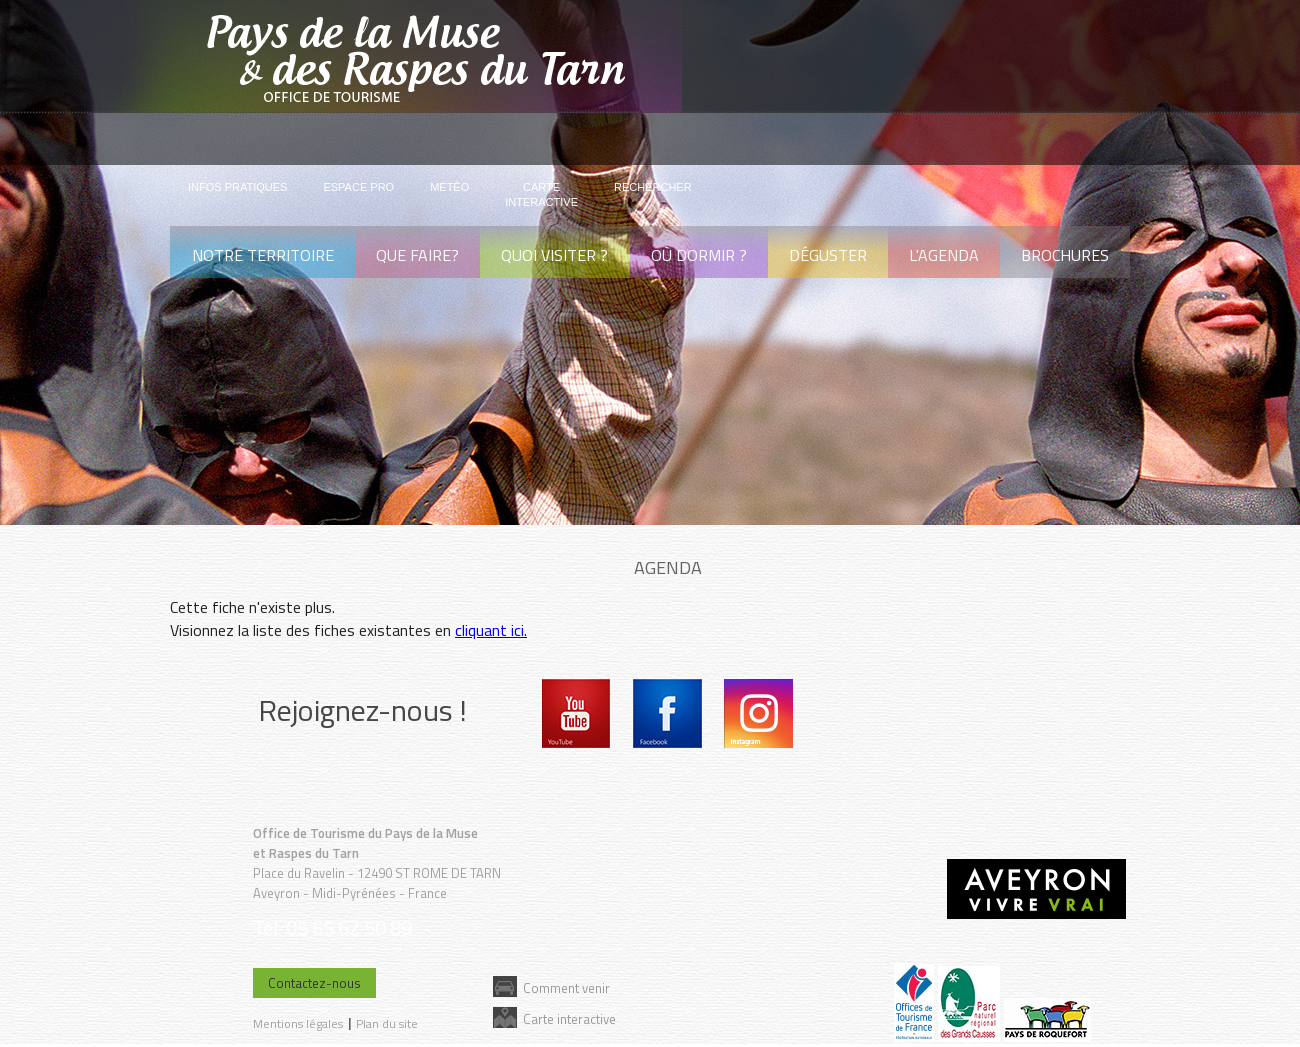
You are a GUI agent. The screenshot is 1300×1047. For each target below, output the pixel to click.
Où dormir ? (699, 255)
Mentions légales (298, 1023)
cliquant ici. (491, 630)
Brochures (1065, 255)
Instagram (758, 713)
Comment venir (566, 987)
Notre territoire (263, 255)
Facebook (667, 713)
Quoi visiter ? (554, 255)
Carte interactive (569, 1018)
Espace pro (358, 187)
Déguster (828, 255)
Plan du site (387, 1023)
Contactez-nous (314, 983)
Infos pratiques (237, 187)
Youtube (576, 713)
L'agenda (944, 255)
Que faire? (417, 255)
